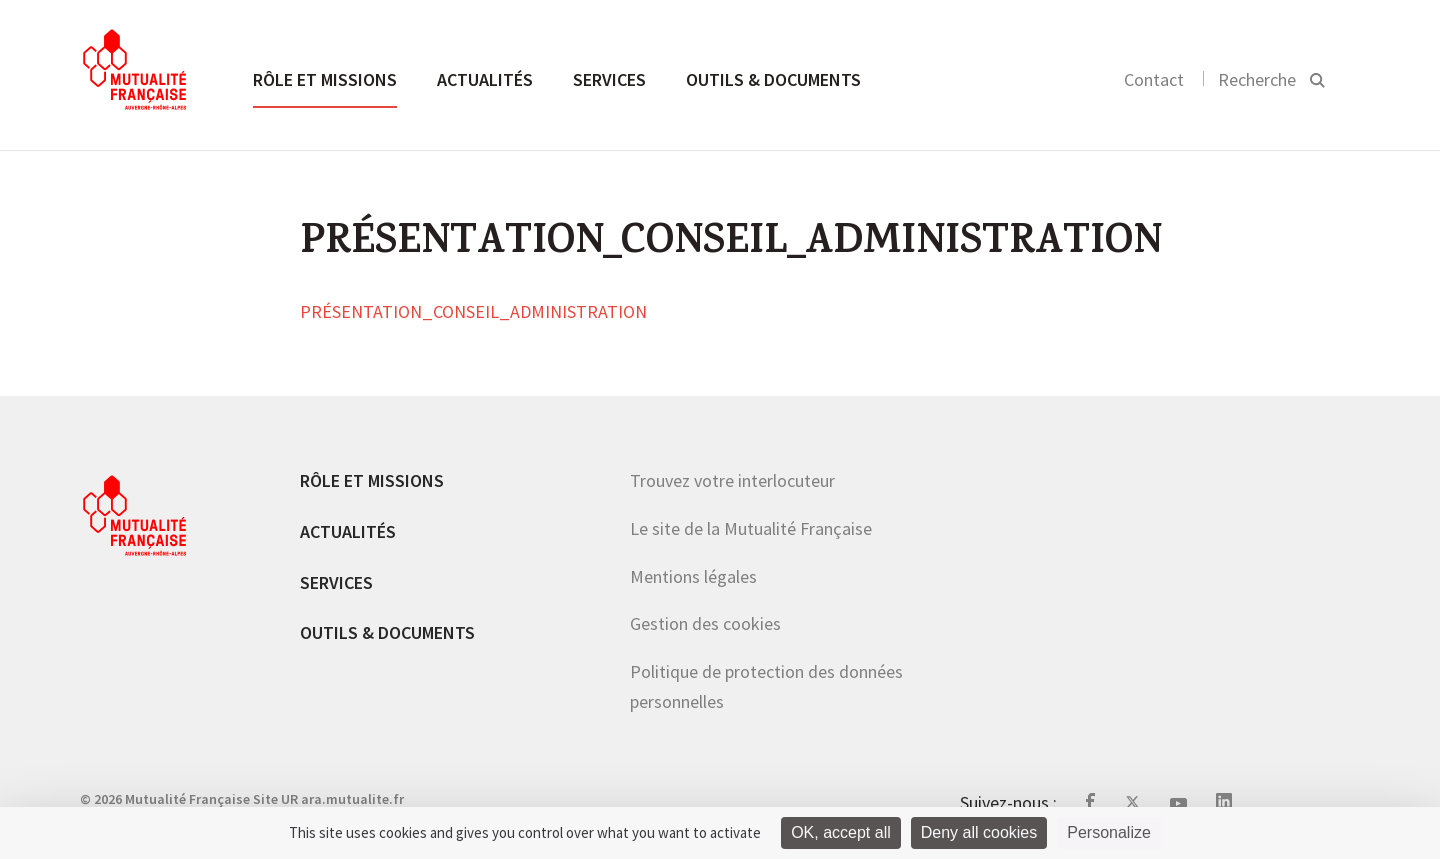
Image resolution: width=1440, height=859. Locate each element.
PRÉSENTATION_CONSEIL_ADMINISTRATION (473, 313)
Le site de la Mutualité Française (751, 528)
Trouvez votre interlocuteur (732, 480)
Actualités (485, 79)
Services (609, 79)
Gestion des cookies (705, 623)
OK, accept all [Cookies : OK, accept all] (841, 832)
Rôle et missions (325, 79)
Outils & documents (773, 79)
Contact (1154, 79)
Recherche (1257, 79)
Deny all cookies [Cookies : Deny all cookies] (979, 832)
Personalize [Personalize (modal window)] (1109, 832)
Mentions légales (693, 576)
